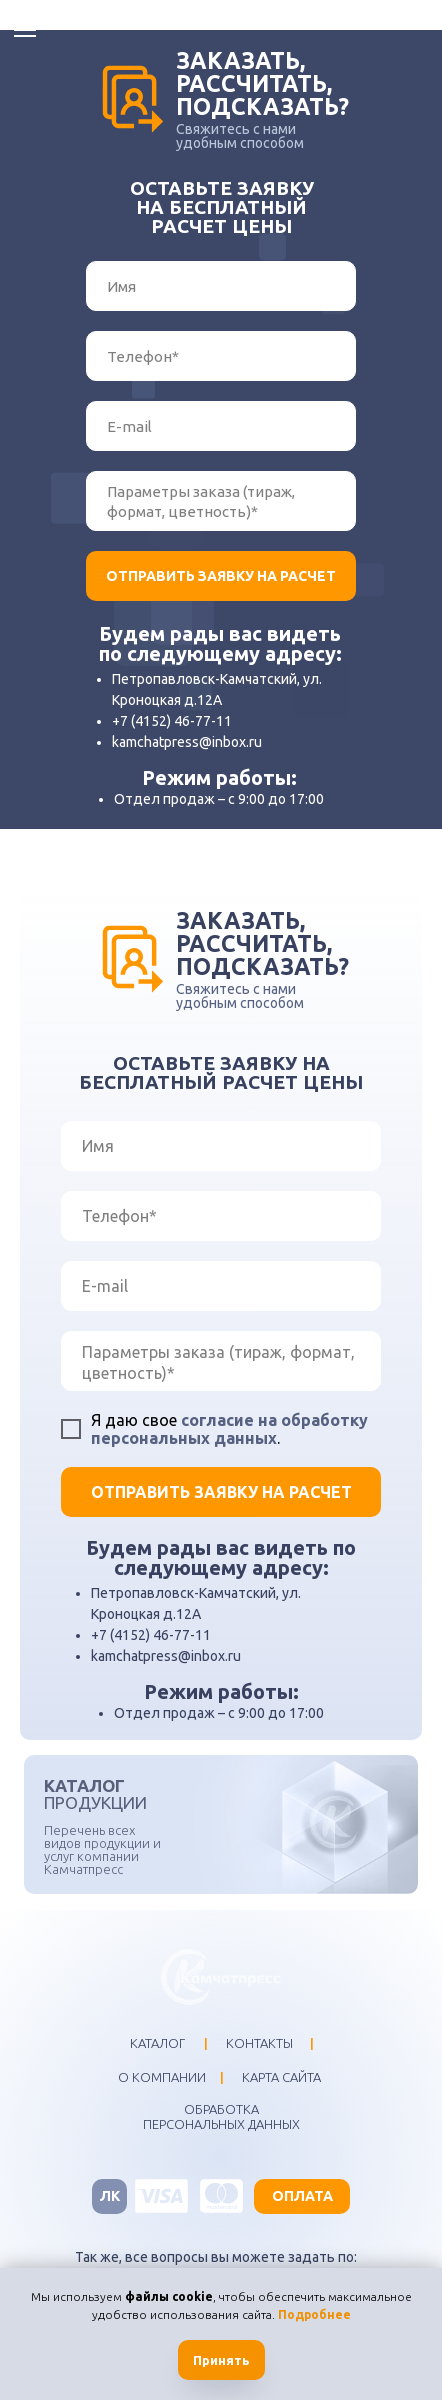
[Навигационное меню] (25, 30)
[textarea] (221, 501)
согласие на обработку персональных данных (229, 1429)
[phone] (221, 356)
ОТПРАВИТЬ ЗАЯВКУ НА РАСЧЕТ (221, 576)
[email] (221, 426)
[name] (221, 286)
